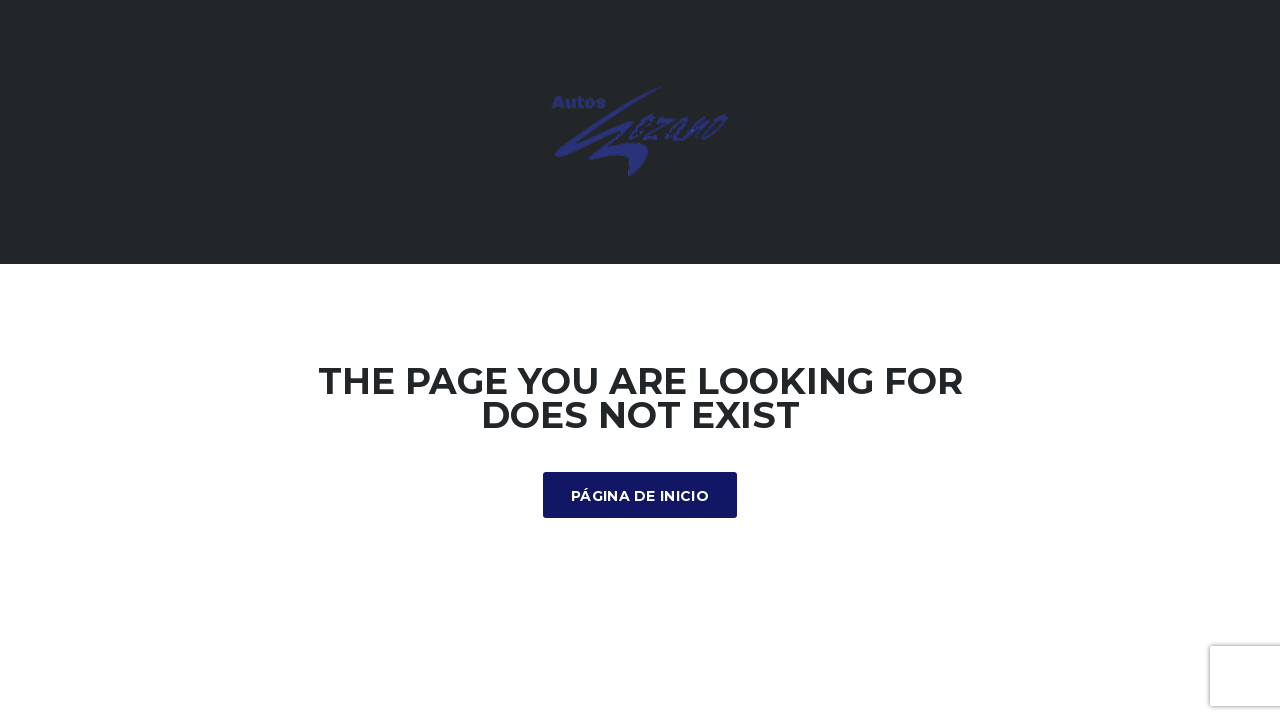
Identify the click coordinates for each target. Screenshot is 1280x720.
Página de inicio (640, 496)
